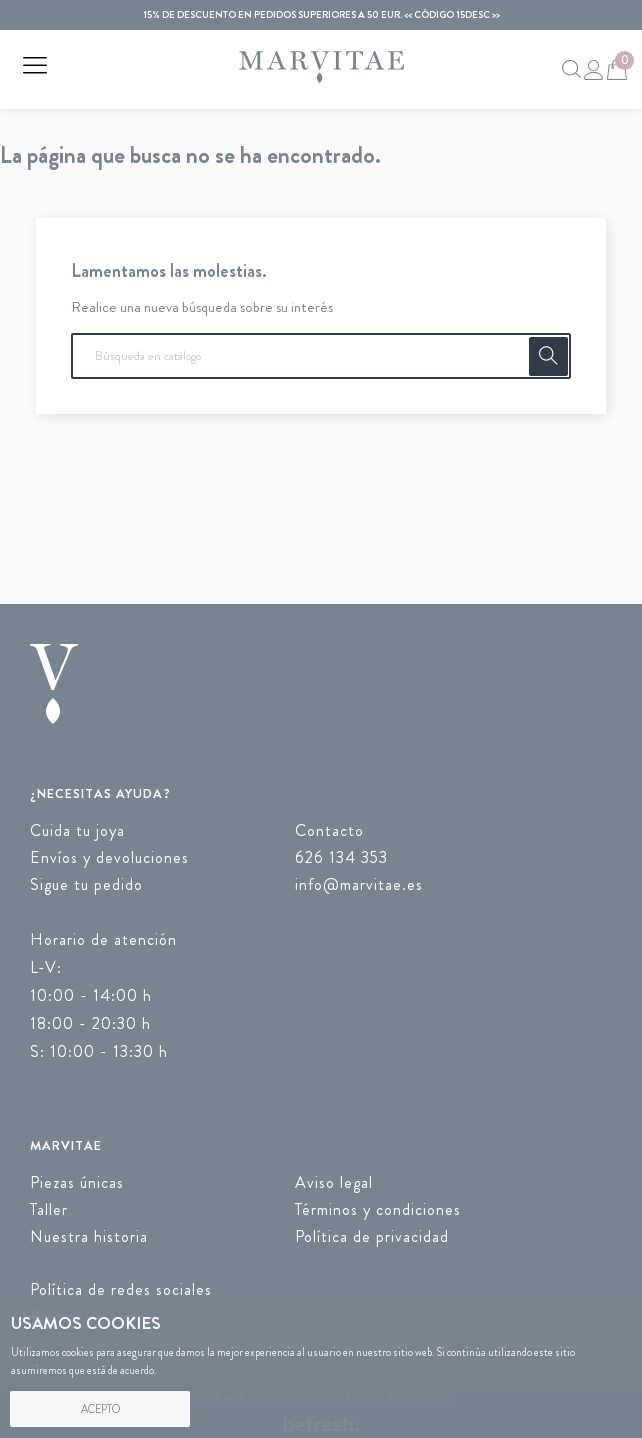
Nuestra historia (89, 1236)
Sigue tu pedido (86, 884)
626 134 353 (341, 857)
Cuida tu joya (77, 830)
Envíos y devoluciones (109, 857)
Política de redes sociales (121, 1289)
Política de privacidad (372, 1236)
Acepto (100, 1409)
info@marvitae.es (359, 884)
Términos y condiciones (378, 1209)
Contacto (329, 830)
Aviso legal (334, 1182)
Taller (49, 1209)
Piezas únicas (77, 1182)
